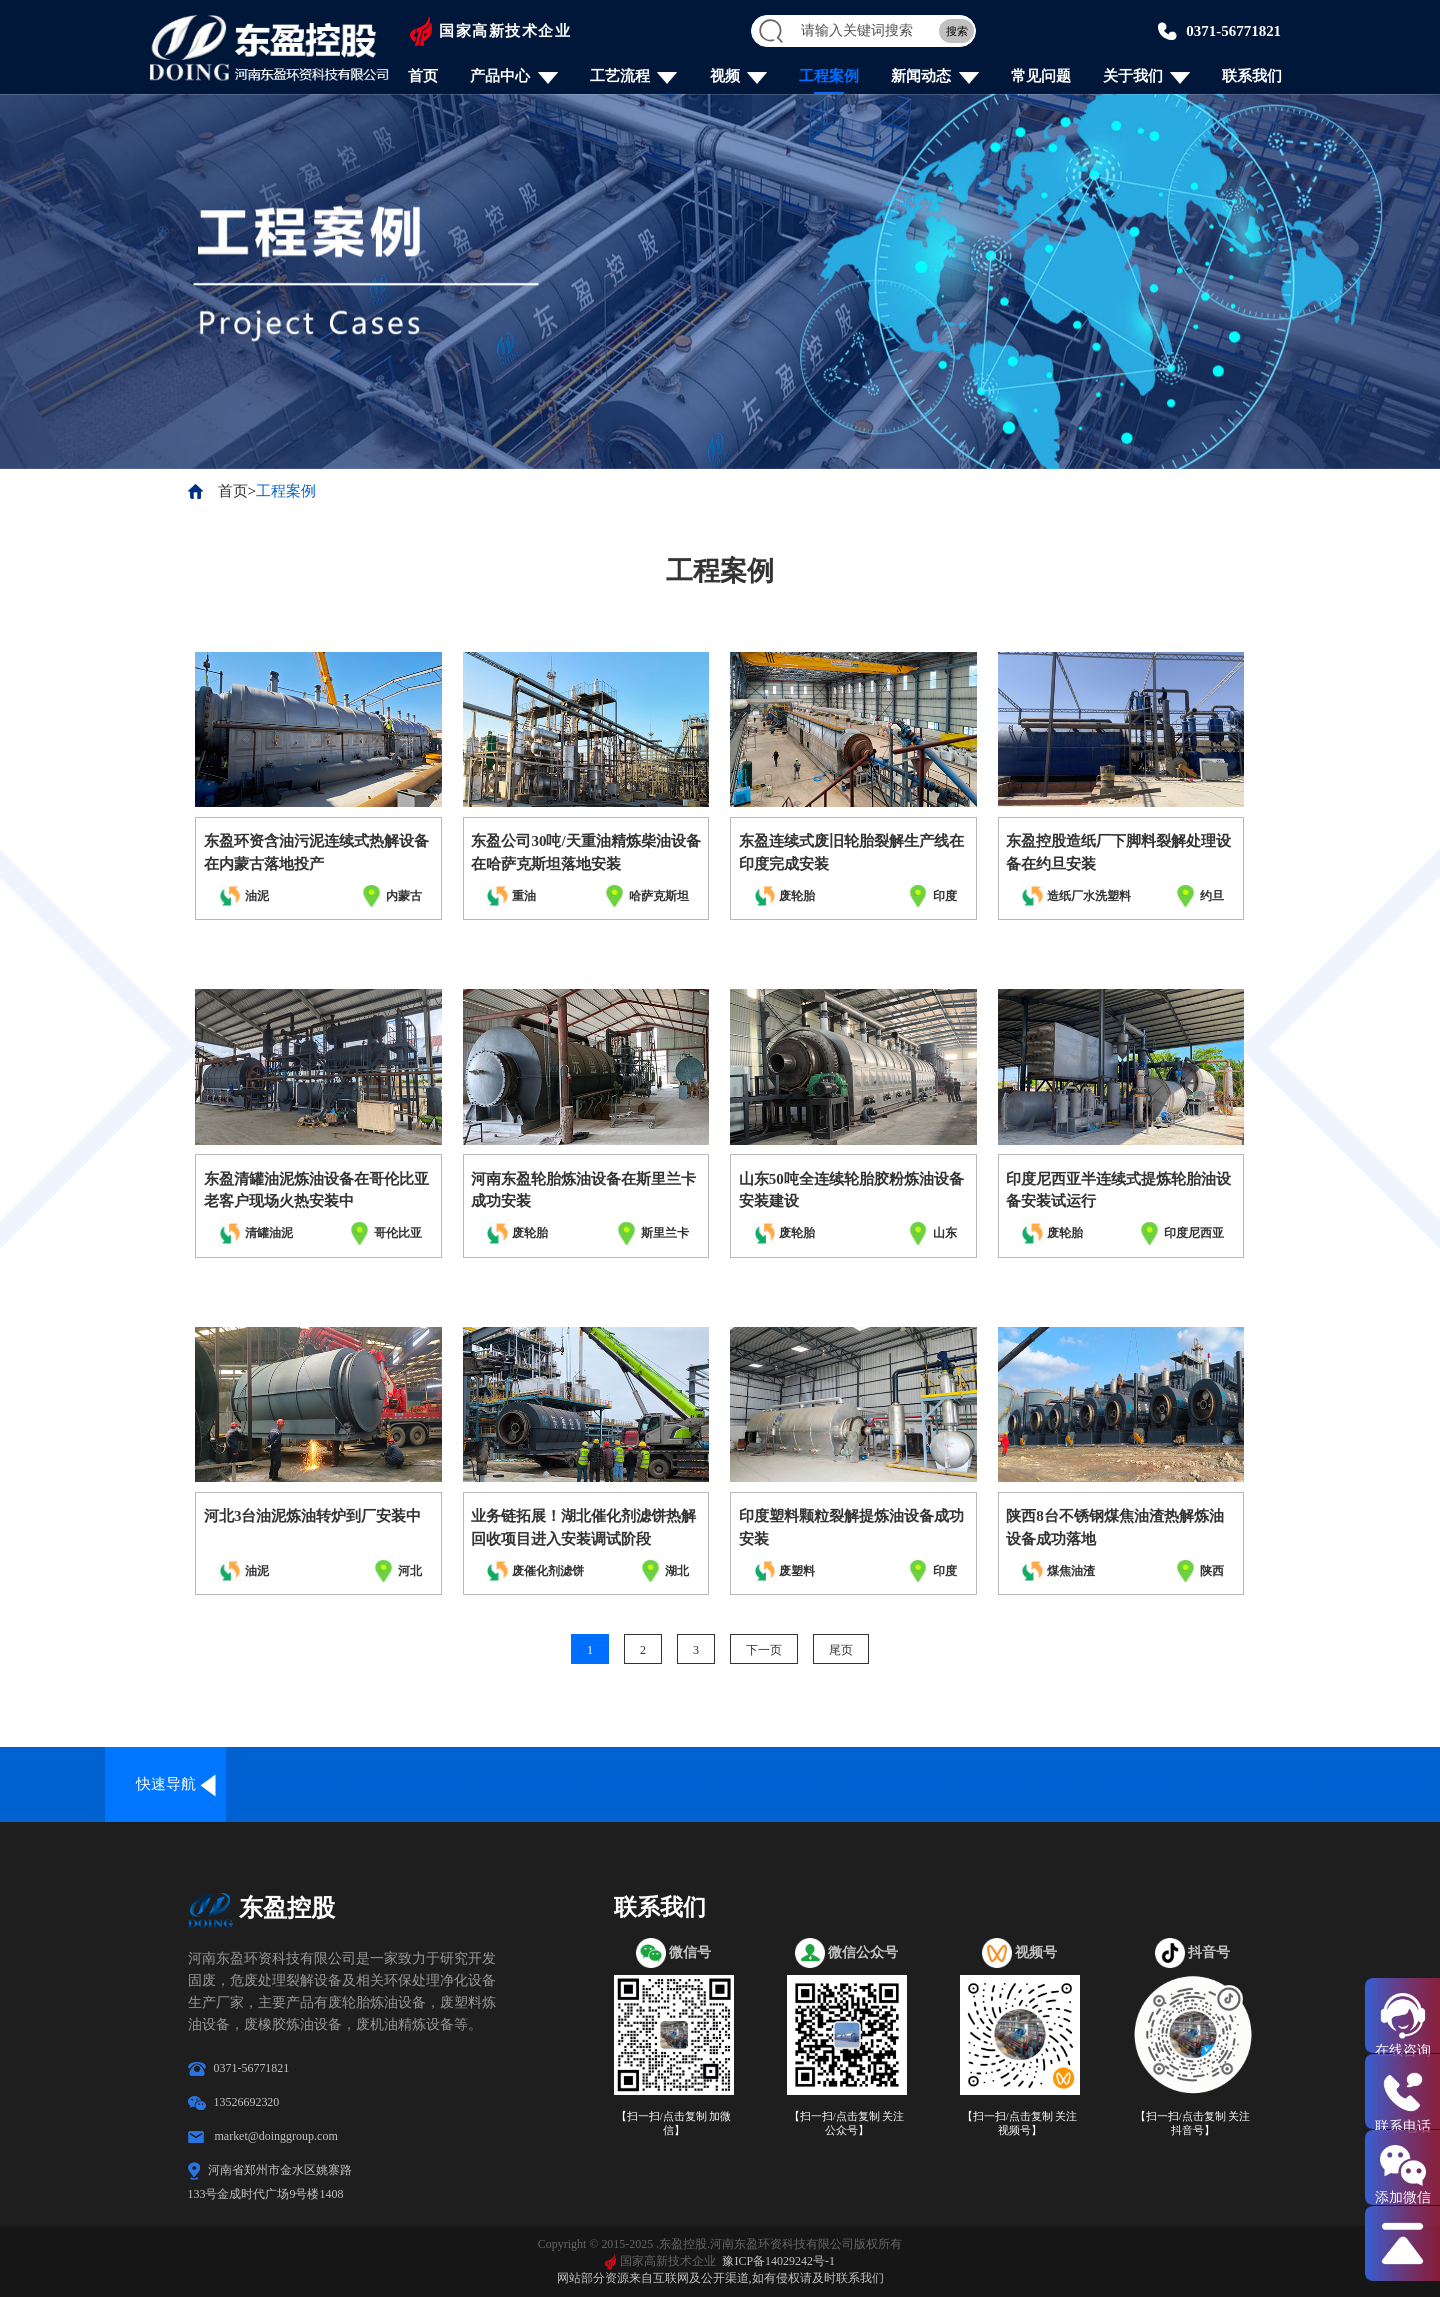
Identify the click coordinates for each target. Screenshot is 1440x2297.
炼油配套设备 (1379, 1784)
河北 (410, 1571)
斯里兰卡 (665, 1233)
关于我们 (1133, 77)
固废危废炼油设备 (1015, 1784)
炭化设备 (1137, 1784)
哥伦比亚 (398, 1233)
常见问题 (1041, 77)
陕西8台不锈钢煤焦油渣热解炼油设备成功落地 (1115, 1527)
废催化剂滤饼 (548, 1571)
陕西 (1212, 1571)
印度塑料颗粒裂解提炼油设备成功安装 (851, 1527)
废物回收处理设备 (1258, 1784)
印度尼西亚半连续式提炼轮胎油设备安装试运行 (1118, 1190)
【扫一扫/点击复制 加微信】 (674, 2123)
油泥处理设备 (772, 1784)
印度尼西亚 (1194, 1233)
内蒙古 (404, 896)
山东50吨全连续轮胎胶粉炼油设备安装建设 (851, 1190)
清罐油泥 (269, 1233)
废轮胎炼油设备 (408, 1784)
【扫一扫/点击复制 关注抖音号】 (1193, 2123)
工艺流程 (620, 77)
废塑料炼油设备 (529, 1784)
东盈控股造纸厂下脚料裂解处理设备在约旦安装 (1118, 852)
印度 (945, 896)
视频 (725, 77)
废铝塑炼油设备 (651, 1784)
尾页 (841, 1650)
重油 (524, 896)
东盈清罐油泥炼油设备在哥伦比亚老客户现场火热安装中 (316, 1190)
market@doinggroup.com (276, 2136)
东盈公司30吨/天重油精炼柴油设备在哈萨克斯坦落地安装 (585, 852)
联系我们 (1252, 77)
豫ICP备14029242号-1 (778, 2261)
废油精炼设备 (894, 1784)
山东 (945, 1233)
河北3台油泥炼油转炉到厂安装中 (313, 1516)
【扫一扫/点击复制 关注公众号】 (847, 2123)
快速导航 (166, 1784)
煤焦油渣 (1071, 1571)
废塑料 (797, 1571)
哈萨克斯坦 (659, 896)
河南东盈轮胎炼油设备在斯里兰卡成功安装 (583, 1190)
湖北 (677, 1571)
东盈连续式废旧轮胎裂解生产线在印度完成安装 (851, 852)
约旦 (1212, 896)
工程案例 (829, 77)
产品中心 (500, 77)
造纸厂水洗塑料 (1089, 896)
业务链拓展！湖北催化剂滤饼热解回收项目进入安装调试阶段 (583, 1527)
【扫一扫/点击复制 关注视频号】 (1020, 2123)
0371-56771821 (1233, 31)
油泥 (257, 896)
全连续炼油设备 (287, 1784)
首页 (423, 77)
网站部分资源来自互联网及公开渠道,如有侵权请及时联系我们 (720, 2278)
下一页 (764, 1650)
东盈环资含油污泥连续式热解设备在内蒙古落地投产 (316, 852)
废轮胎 (797, 896)
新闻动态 (921, 77)
